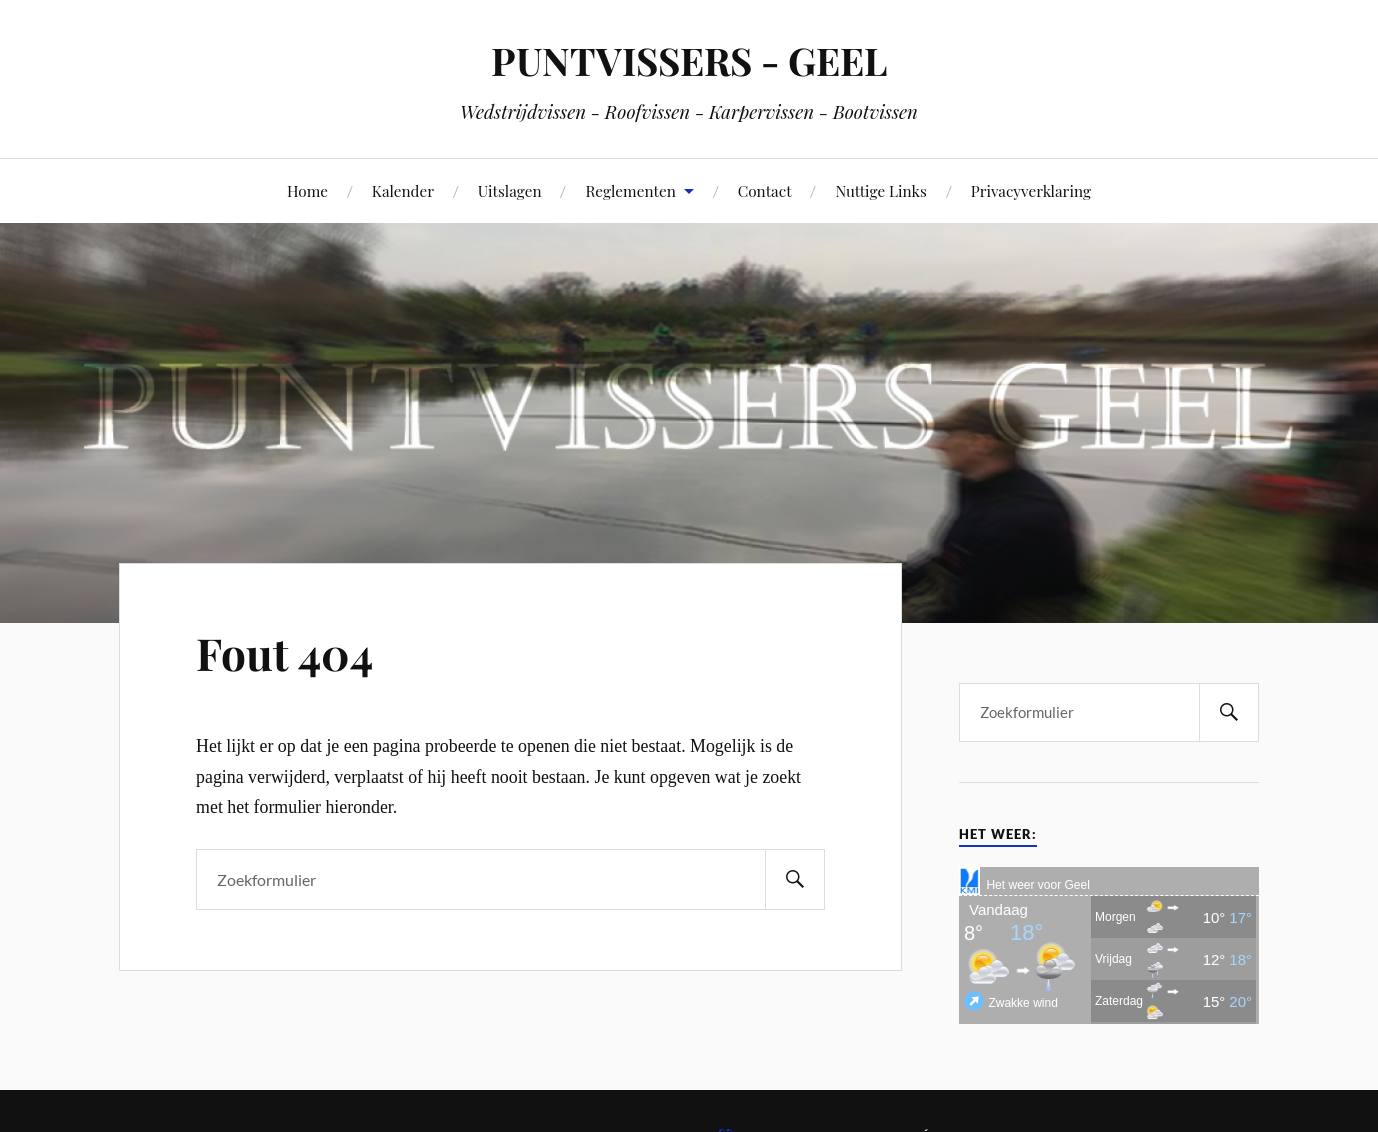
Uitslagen (510, 190)
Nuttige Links (881, 190)
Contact (765, 190)
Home (307, 190)
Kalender (403, 190)
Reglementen (630, 190)
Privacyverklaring (1031, 190)
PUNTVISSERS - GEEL (689, 60)
